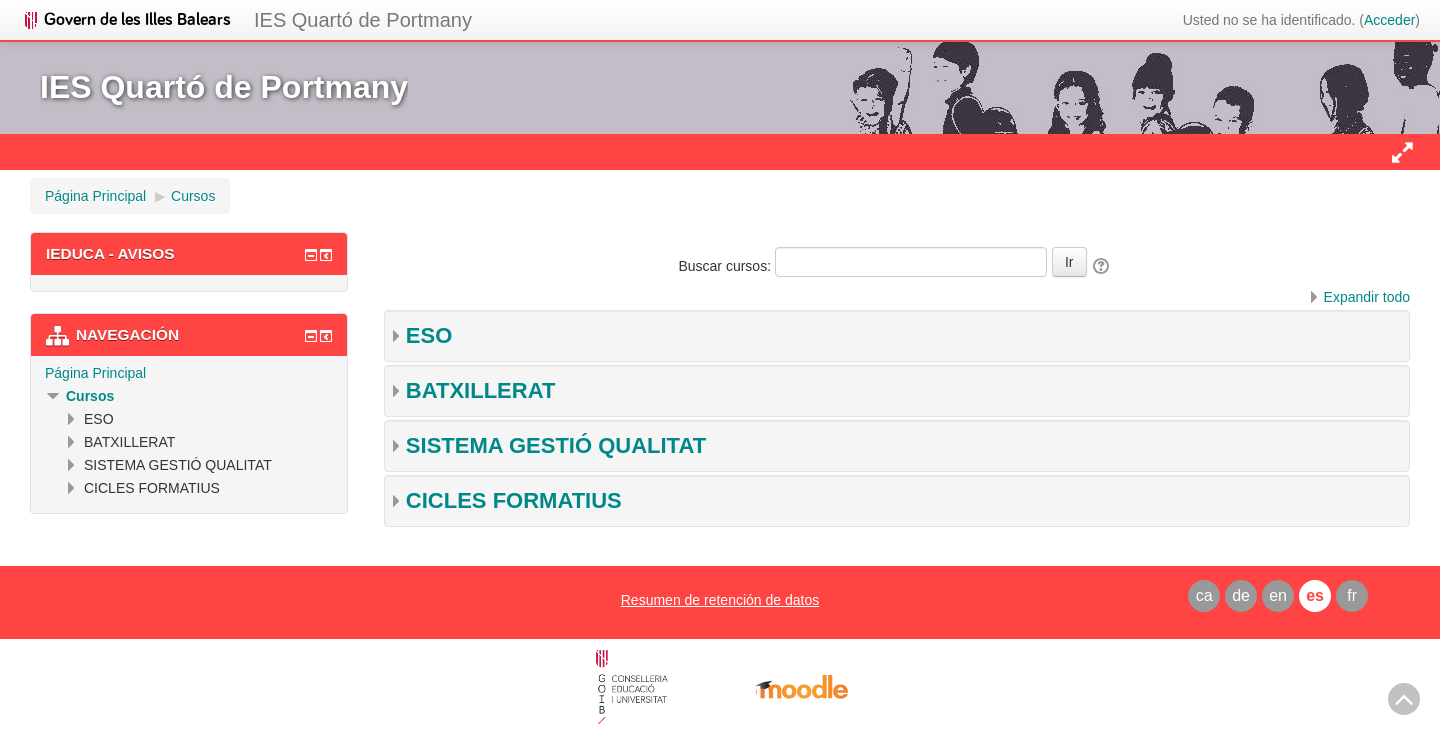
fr (1352, 595)
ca (1204, 595)
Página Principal (95, 373)
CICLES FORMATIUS (514, 500)
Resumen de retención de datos (720, 600)
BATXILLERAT (481, 390)
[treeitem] (189, 373)
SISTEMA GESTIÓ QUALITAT (556, 445)
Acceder (1389, 20)
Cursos (90, 396)
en (1278, 595)
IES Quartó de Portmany (363, 20)
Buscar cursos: (726, 266)
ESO (429, 335)
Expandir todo (1367, 297)
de (1241, 595)
